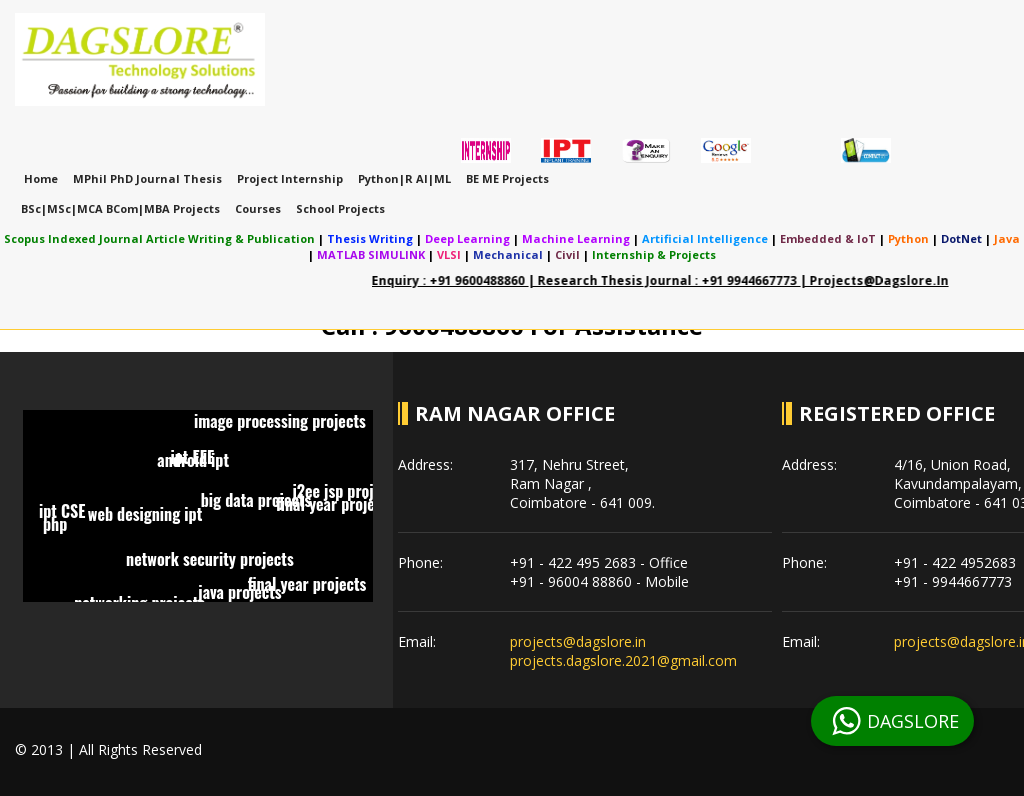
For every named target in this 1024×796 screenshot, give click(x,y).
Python (908, 238)
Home (41, 178)
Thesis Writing (370, 238)
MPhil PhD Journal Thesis (147, 178)
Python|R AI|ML (404, 178)
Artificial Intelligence (705, 238)
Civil (567, 254)
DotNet (961, 238)
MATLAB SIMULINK (371, 254)
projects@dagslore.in (578, 641)
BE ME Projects (507, 178)
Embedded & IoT (828, 238)
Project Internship (290, 178)
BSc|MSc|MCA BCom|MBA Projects (120, 208)
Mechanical (508, 254)
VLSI (449, 254)
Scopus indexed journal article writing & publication (159, 238)
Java (1007, 238)
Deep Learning (467, 238)
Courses (258, 208)
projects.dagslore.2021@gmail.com (623, 660)
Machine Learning (576, 238)
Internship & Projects (654, 254)
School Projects (340, 208)
